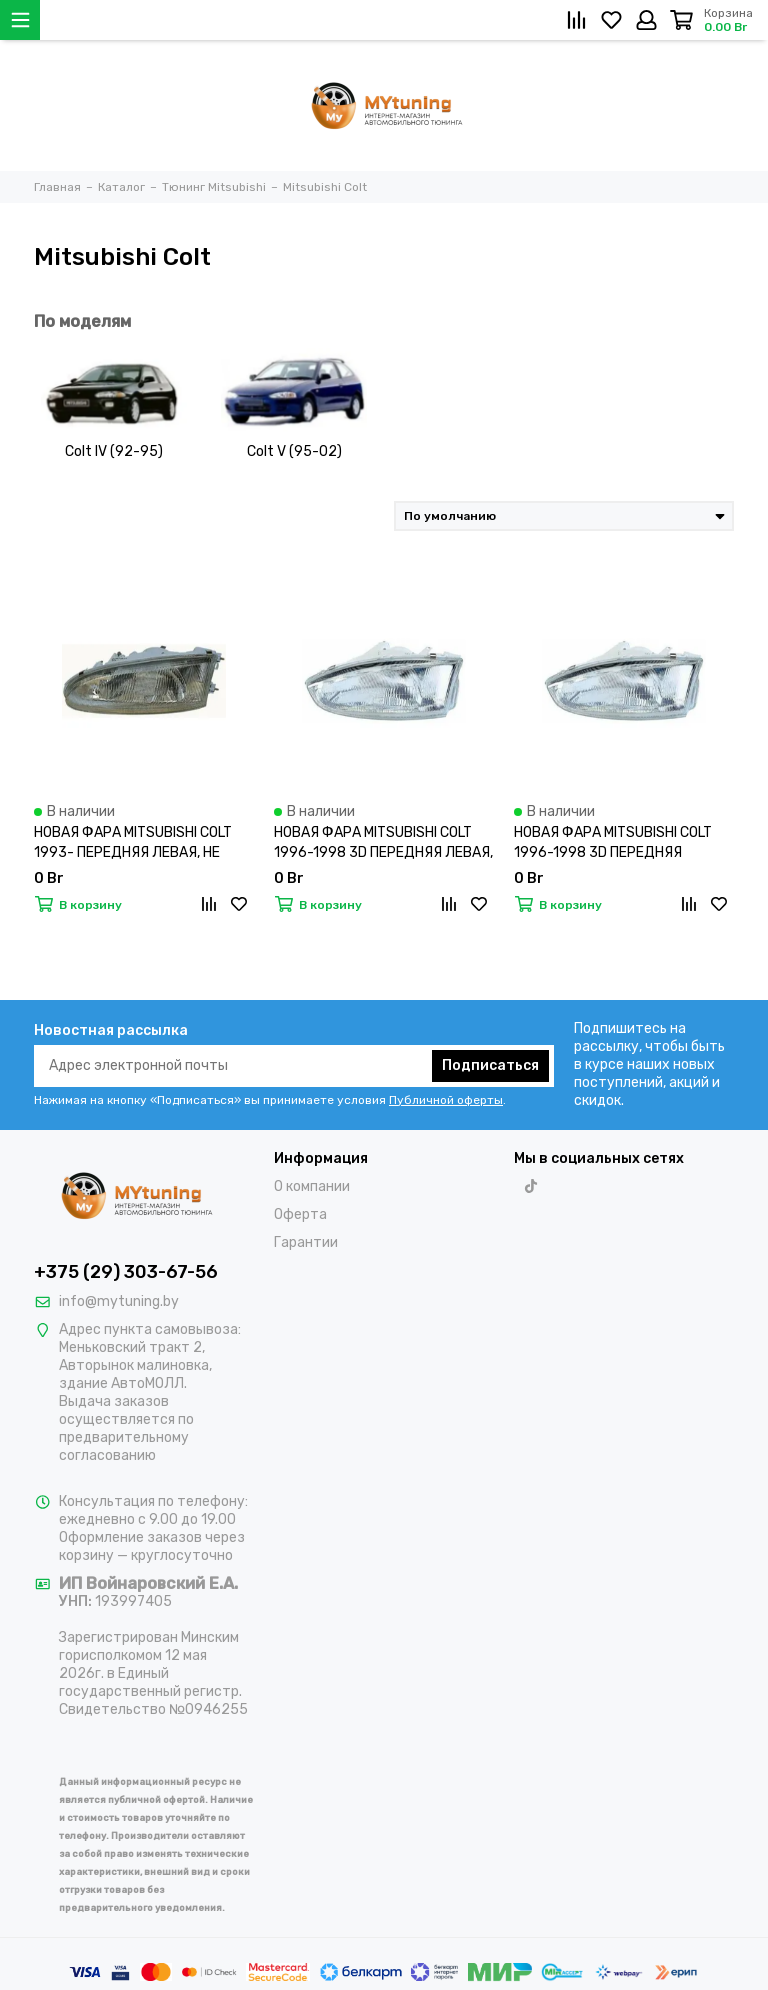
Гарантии (306, 1242)
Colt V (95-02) (294, 451)
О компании (312, 1186)
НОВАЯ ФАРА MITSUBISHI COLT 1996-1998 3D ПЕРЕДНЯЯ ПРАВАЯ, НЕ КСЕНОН (613, 843)
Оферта (300, 1214)
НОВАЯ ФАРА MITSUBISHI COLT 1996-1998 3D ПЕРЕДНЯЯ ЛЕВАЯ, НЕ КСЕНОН (383, 843)
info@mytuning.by (119, 1301)
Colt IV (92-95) (114, 451)
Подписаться (490, 1065)
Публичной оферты (446, 1100)
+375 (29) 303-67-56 (126, 1272)
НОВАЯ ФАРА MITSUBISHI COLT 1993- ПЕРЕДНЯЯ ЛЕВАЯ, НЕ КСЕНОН (133, 843)
